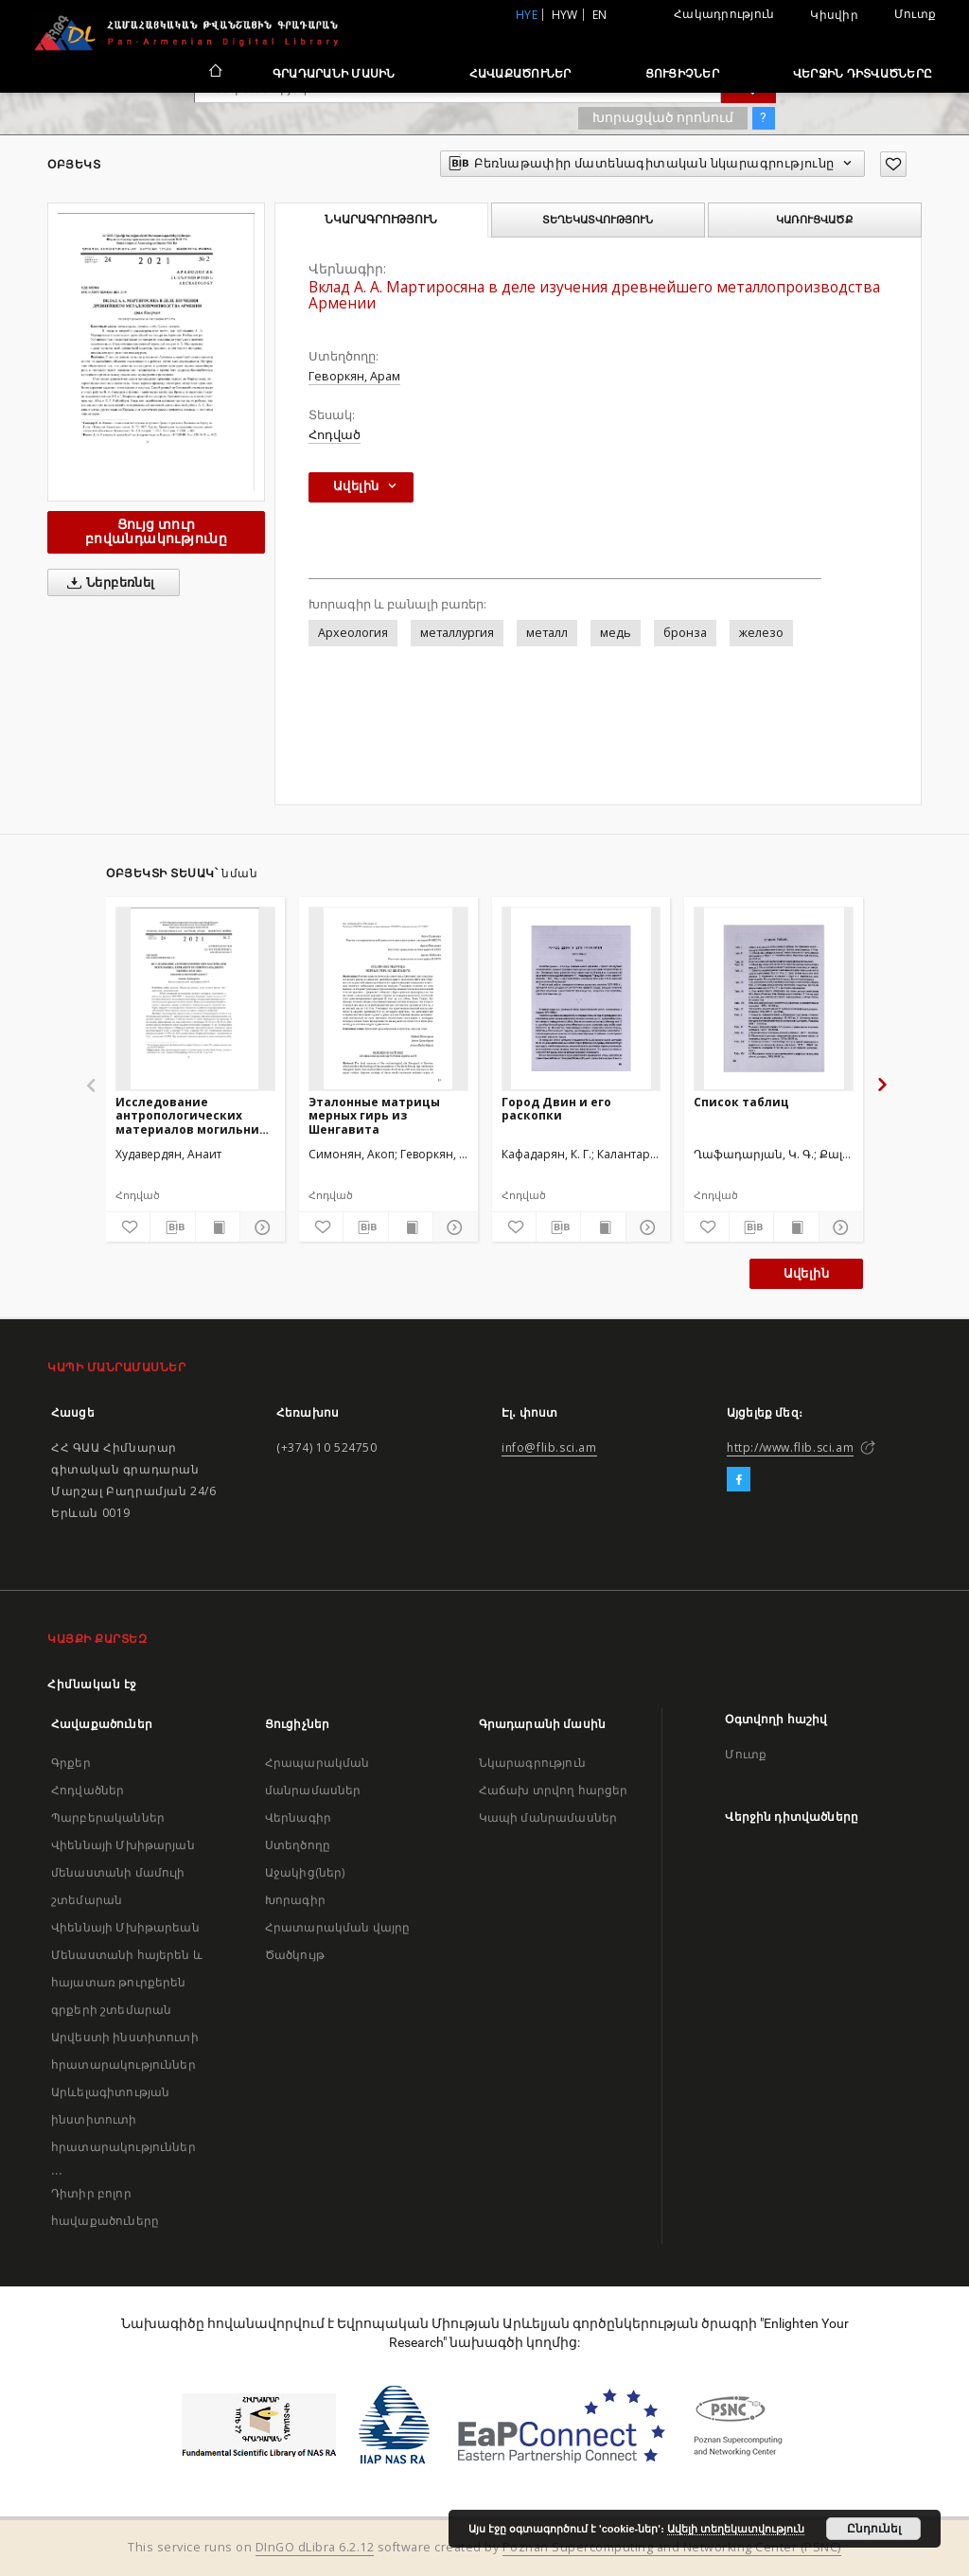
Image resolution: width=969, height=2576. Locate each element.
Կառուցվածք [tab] (814, 219)
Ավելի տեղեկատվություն (735, 2528)
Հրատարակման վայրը (338, 1927)
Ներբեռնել (107, 582)
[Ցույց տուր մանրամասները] (259, 1227)
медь (615, 633)
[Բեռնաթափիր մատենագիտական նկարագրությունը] (172, 1227)
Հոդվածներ (87, 1790)
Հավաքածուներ (520, 73)
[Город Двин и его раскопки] (581, 998)
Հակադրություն (724, 14)
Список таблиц (741, 1102)
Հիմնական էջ (92, 1684)
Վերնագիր (298, 1817)
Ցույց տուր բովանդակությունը (156, 531)
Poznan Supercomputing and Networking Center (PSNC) (671, 2547)
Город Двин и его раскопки (556, 1108)
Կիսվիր (834, 15)
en (600, 15)
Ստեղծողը (297, 1845)
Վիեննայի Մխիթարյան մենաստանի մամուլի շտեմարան (123, 1872)
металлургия (457, 633)
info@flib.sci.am (549, 1447)
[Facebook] (738, 1480)
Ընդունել (874, 2528)
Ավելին (806, 1273)
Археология (353, 633)
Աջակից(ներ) (305, 1872)
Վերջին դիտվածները (862, 73)
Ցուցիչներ (682, 73)
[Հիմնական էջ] (214, 73)
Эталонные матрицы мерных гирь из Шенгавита (374, 1115)
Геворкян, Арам (354, 376)
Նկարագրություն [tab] (381, 219)
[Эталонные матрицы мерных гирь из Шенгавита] (388, 998)
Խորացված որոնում (662, 117)
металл (547, 633)
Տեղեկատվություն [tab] (597, 219)
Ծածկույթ (295, 1955)
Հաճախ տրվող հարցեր (553, 1790)
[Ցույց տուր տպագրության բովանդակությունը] (217, 1227)
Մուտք (915, 14)
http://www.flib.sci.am (790, 1447)
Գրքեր (71, 1763)
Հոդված (334, 435)
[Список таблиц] (774, 998)
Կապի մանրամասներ (548, 1817)
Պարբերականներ (108, 1817)
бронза (685, 633)
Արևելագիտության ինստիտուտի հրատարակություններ (123, 2119)
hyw (565, 15)
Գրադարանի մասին (334, 73)
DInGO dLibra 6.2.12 (315, 2547)
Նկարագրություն (532, 1763)
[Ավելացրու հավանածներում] (893, 164)
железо (761, 633)
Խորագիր (295, 1900)
